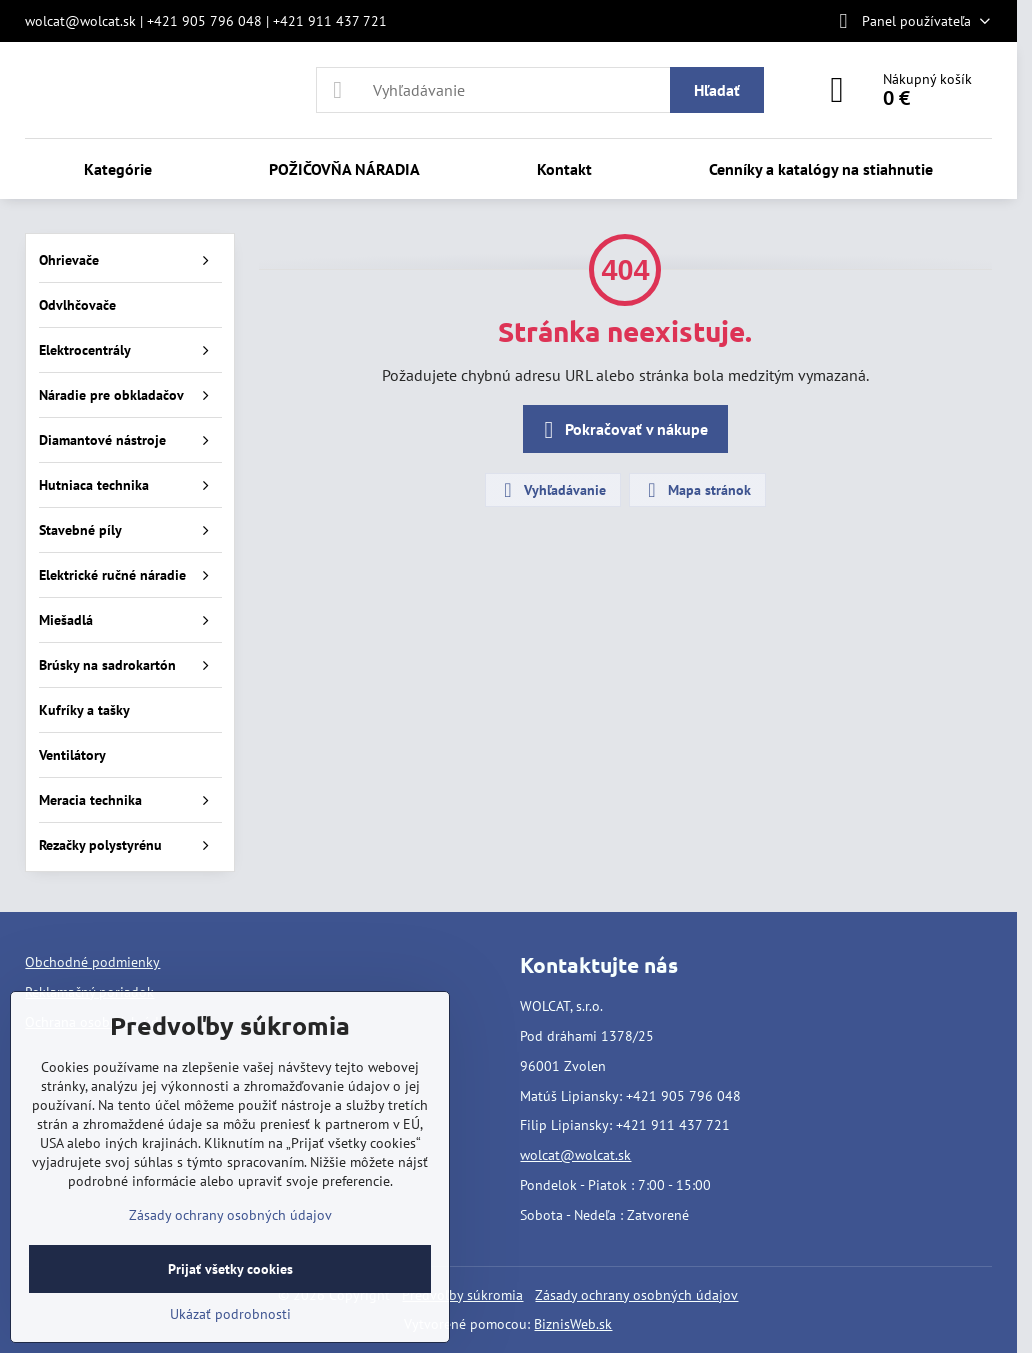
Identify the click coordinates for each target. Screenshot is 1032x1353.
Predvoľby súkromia (462, 1295)
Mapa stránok (696, 490)
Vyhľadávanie (552, 490)
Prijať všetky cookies (230, 1269)
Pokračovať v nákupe (622, 430)
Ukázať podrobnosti (230, 1314)
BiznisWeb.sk (573, 1324)
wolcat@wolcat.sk (575, 1155)
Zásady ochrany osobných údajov (636, 1295)
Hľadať (717, 90)
